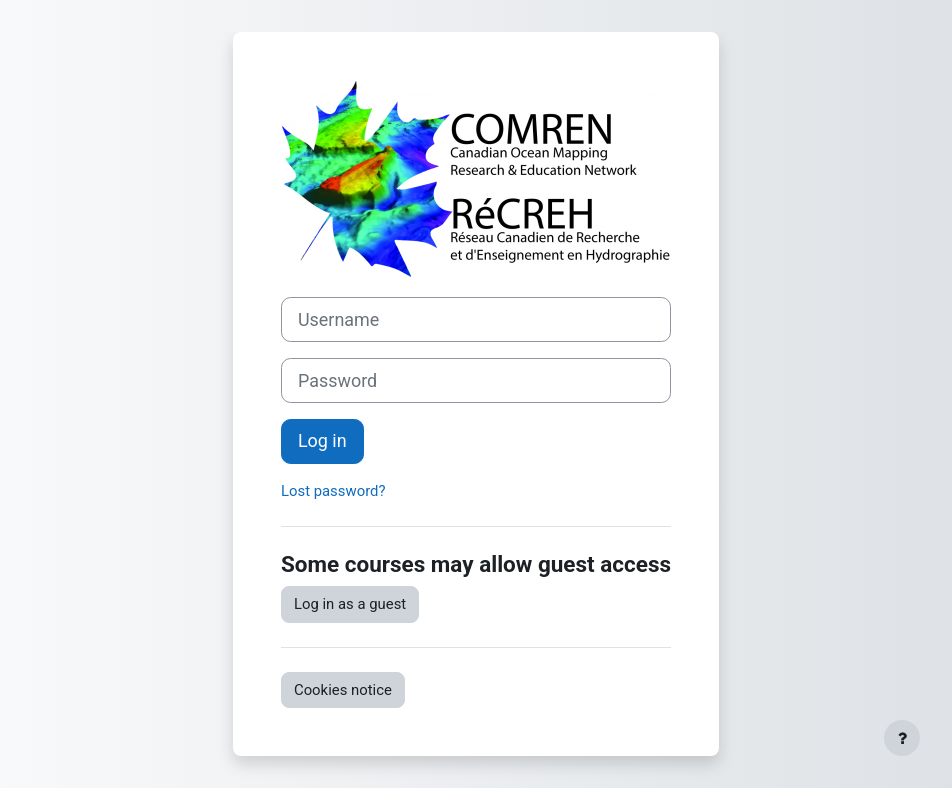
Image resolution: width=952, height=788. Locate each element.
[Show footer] (902, 738)
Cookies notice (343, 690)
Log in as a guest (350, 604)
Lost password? (333, 491)
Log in (322, 440)
